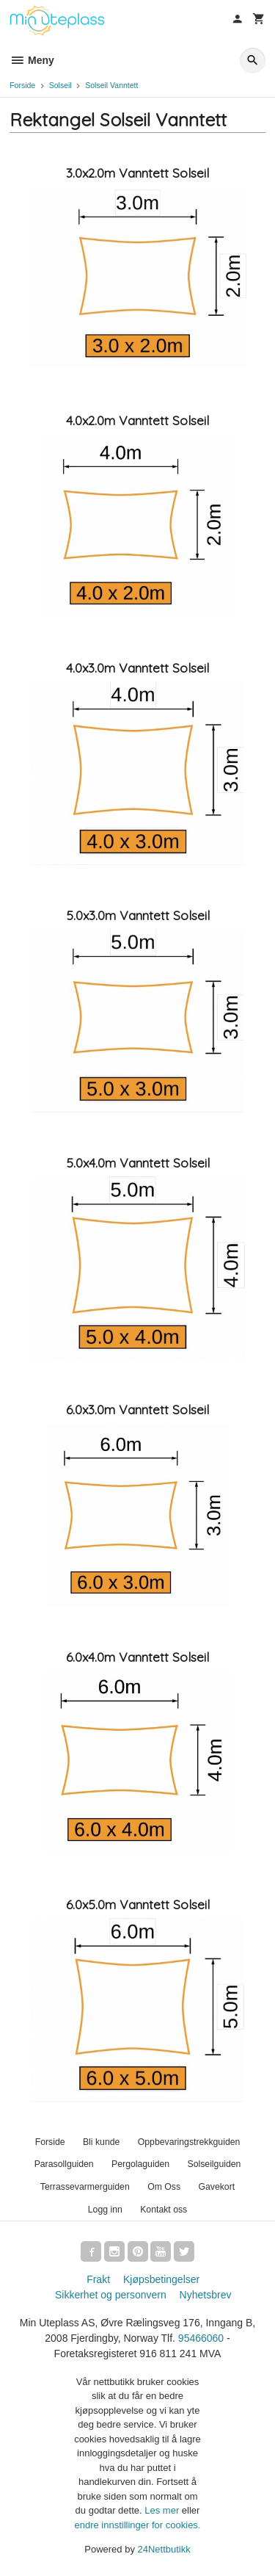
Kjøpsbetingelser (161, 2279)
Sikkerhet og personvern (110, 2295)
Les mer (163, 2510)
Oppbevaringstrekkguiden (189, 2142)
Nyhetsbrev (206, 2295)
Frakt (98, 2279)
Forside (22, 85)
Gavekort (216, 2187)
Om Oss (163, 2187)
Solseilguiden (214, 2164)
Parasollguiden (64, 2164)
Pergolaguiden (140, 2164)
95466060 (201, 2338)
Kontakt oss (163, 2209)
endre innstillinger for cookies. (138, 2524)
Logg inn (105, 2209)
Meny (32, 60)
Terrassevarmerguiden (85, 2187)
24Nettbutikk (164, 2549)
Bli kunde (101, 2142)
